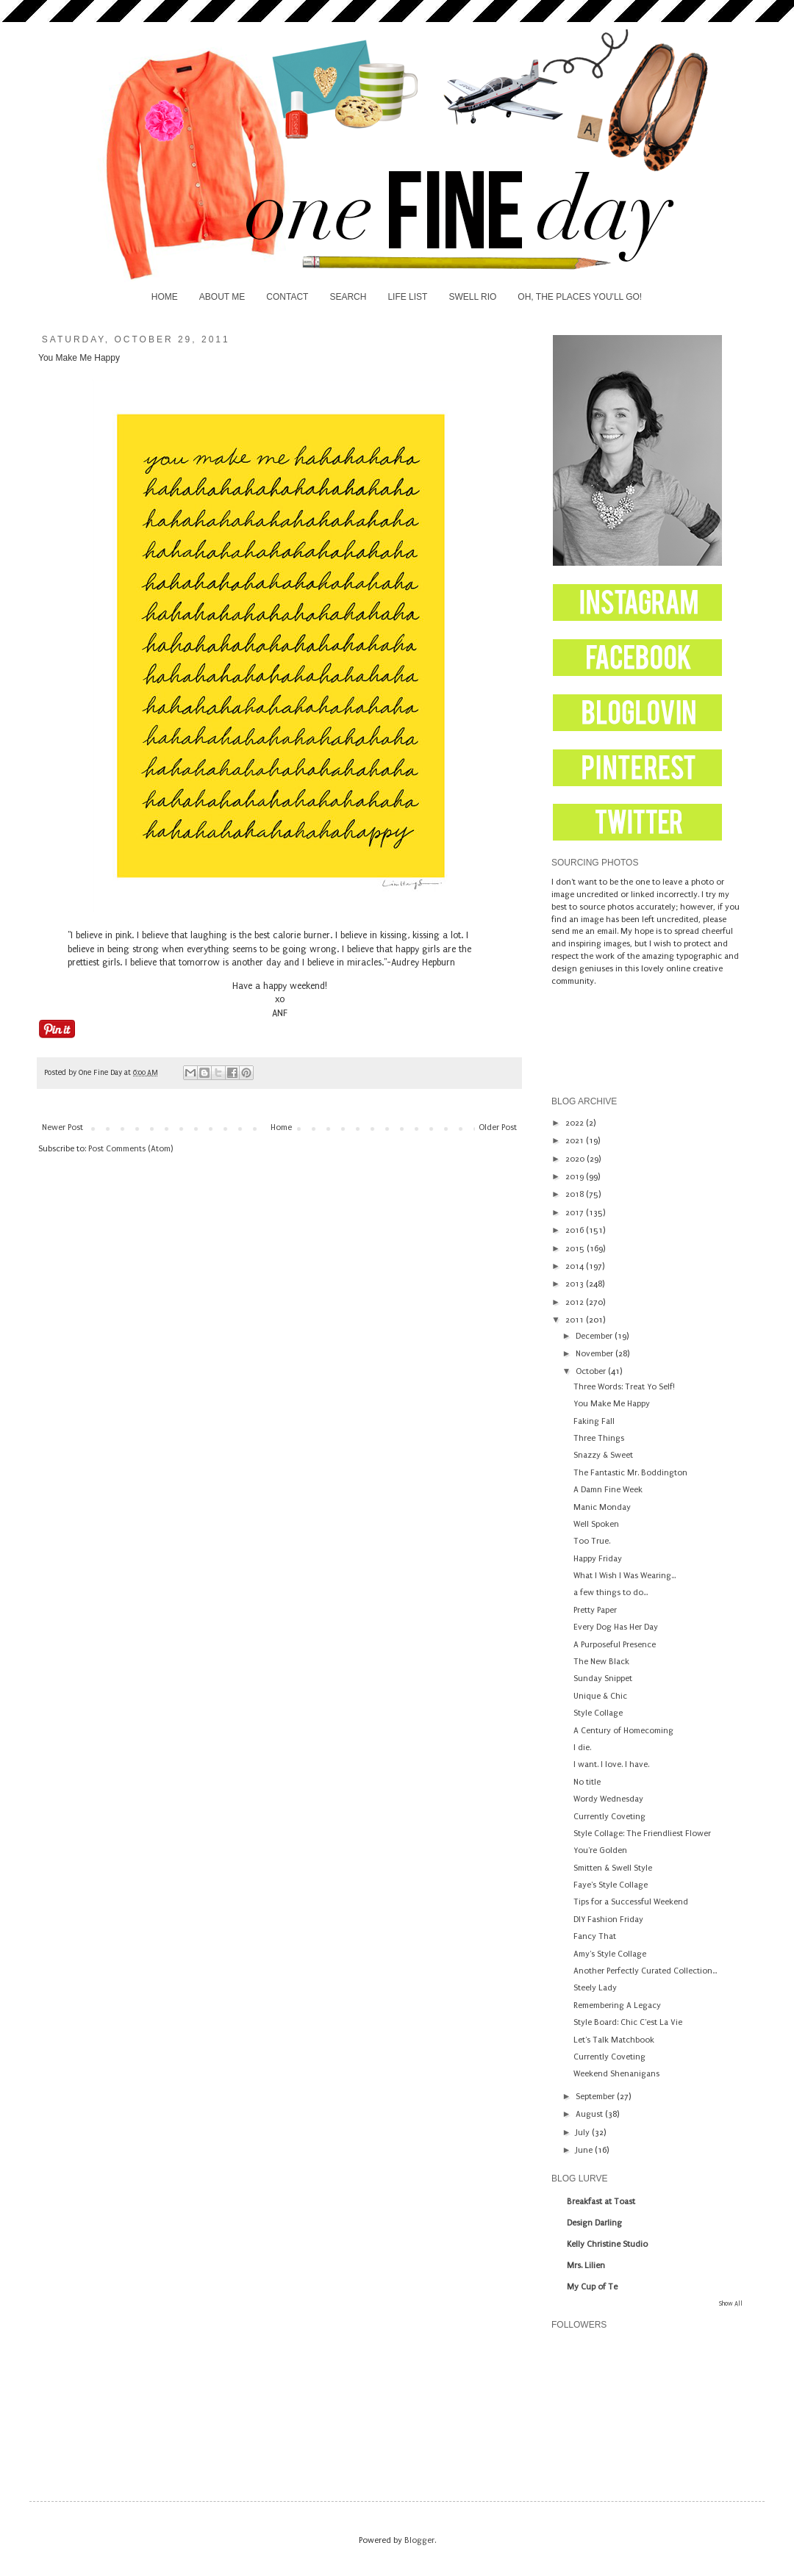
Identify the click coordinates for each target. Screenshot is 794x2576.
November (595, 1354)
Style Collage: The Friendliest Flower (642, 1833)
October (592, 1371)
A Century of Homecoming (623, 1730)
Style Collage (598, 1713)
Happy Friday (597, 1559)
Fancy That (594, 1936)
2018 (575, 1194)
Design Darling (594, 2223)
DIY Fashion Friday (608, 1919)
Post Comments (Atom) (130, 1149)
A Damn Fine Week (608, 1489)
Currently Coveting (609, 1816)
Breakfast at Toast (601, 2201)
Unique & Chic (600, 1696)
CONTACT (287, 297)
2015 (576, 1248)
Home (281, 1127)
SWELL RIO (472, 297)
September (596, 2096)
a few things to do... (610, 1592)
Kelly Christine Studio (607, 2244)
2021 (575, 1140)
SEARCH (347, 297)
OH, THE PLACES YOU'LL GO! (580, 297)
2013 (575, 1284)
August (590, 2114)
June (585, 2150)
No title (587, 1782)
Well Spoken (596, 1524)
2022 (575, 1123)
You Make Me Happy (611, 1403)
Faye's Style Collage (610, 1885)
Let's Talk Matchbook (613, 2040)
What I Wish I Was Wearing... (624, 1575)
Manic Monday (602, 1507)
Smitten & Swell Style (612, 1868)
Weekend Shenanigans (616, 2074)
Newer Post (62, 1127)
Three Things (598, 1438)
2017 (575, 1212)
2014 (575, 1266)
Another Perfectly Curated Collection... (645, 1971)
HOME (164, 297)
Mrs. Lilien (586, 2265)
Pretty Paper (595, 1610)
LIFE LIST (407, 297)
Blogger (419, 2540)
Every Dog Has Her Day (615, 1627)
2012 (575, 1302)
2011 (575, 1320)
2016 (575, 1230)
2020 (576, 1159)
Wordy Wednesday (608, 1799)
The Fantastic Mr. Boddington (630, 1473)
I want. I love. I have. (611, 1764)
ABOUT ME (222, 297)
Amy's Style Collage (609, 1954)
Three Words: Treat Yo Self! (624, 1387)
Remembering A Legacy (617, 2005)
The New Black (601, 1661)
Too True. (591, 1541)
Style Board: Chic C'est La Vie (627, 2022)
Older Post (498, 1127)
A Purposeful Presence (614, 1644)
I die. (582, 1747)
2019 (575, 1176)
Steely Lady (595, 1988)
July (584, 2132)
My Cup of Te (592, 2287)
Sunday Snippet (602, 1678)
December (595, 1336)
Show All (731, 2303)
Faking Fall (594, 1421)
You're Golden (600, 1850)
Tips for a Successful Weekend (630, 1902)
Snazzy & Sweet (603, 1455)
